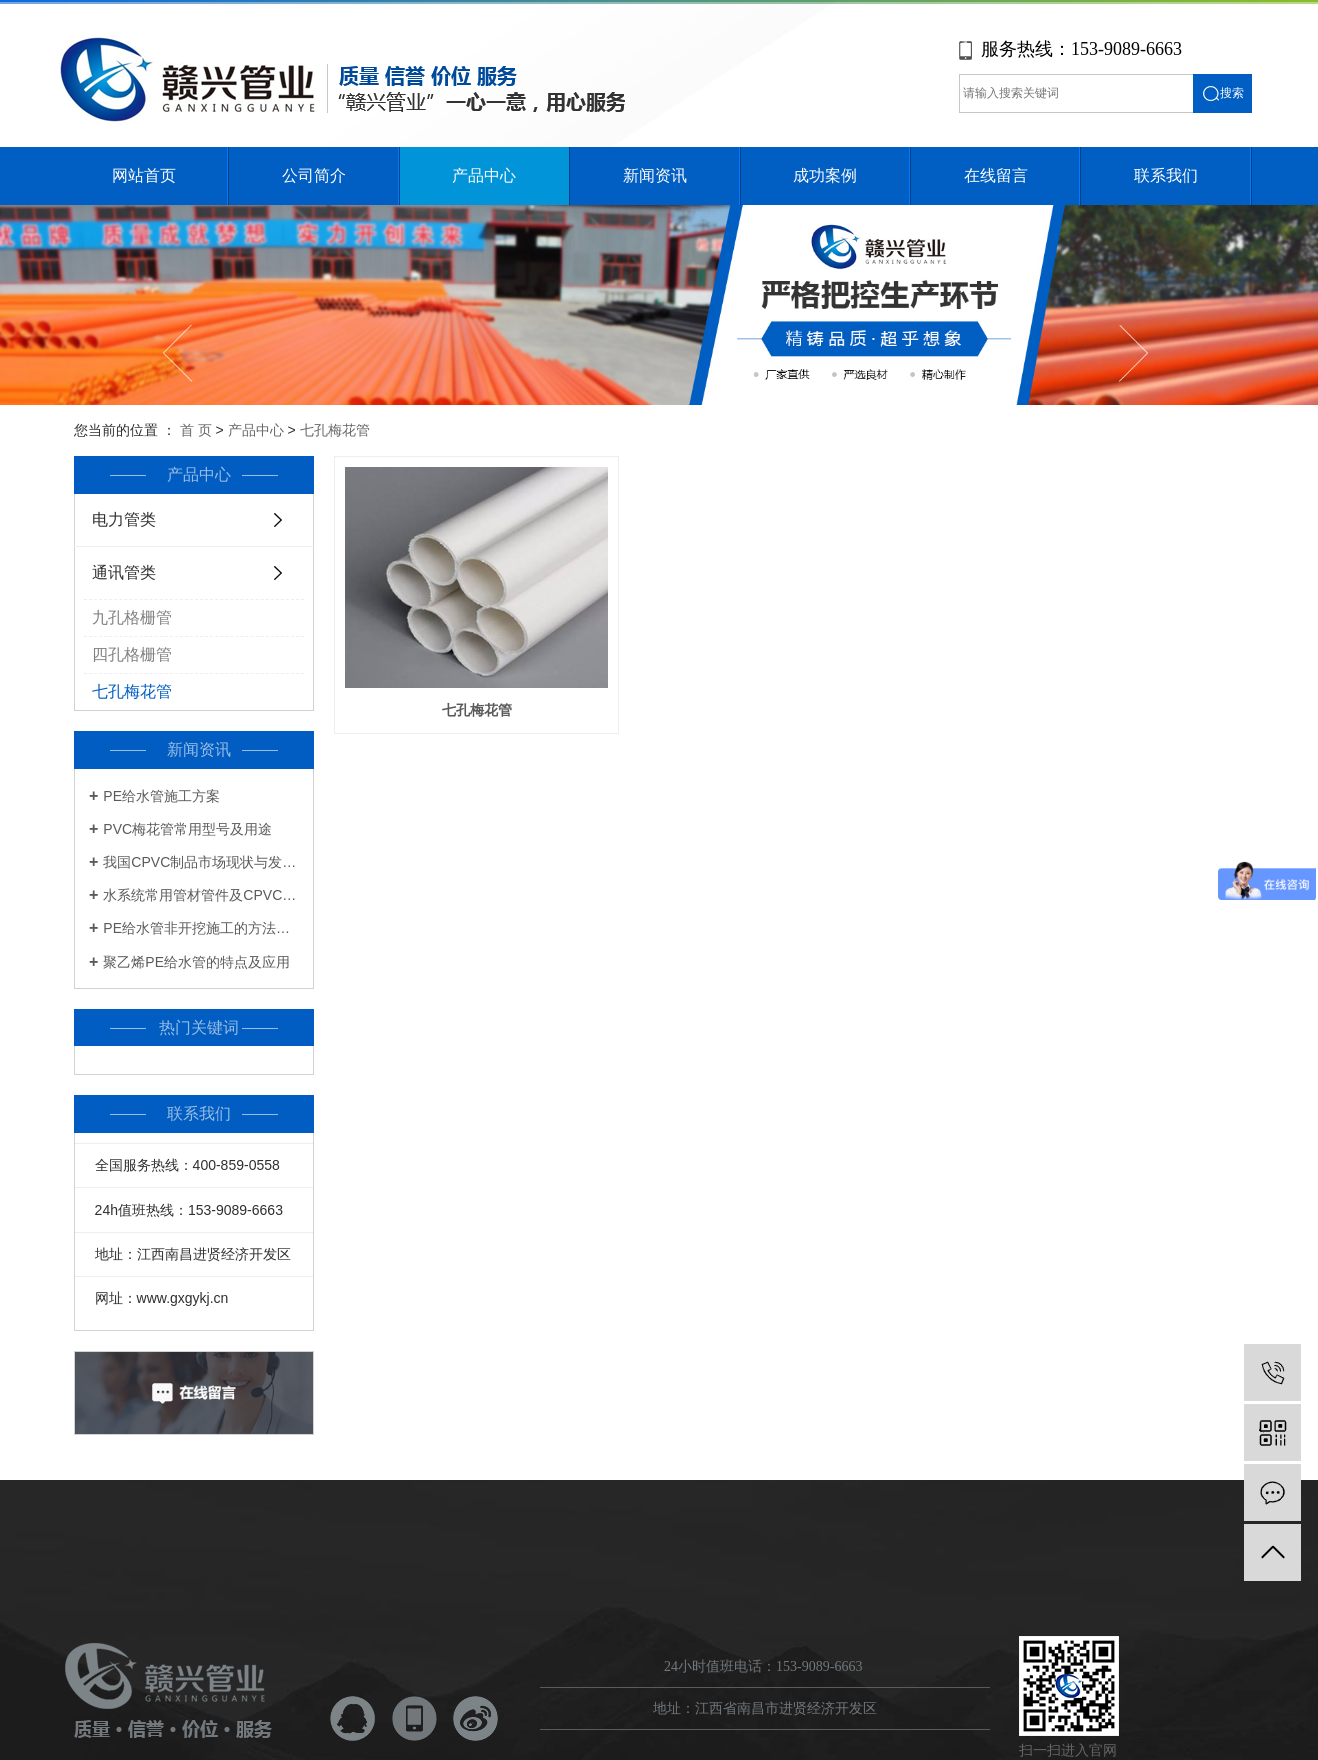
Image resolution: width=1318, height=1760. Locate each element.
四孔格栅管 (132, 654)
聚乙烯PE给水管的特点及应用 (196, 962)
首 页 (196, 430)
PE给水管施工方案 (161, 796)
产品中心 (484, 175)
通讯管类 (124, 572)
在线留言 (996, 175)
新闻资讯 (655, 175)
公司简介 (314, 175)
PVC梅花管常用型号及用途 (187, 829)
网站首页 (144, 175)
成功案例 (825, 175)
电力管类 (124, 519)
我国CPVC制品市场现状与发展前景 (201, 862)
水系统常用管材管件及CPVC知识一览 (201, 895)
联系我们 (1166, 175)
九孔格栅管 (132, 617)
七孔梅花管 (335, 430)
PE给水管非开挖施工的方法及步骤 (201, 928)
